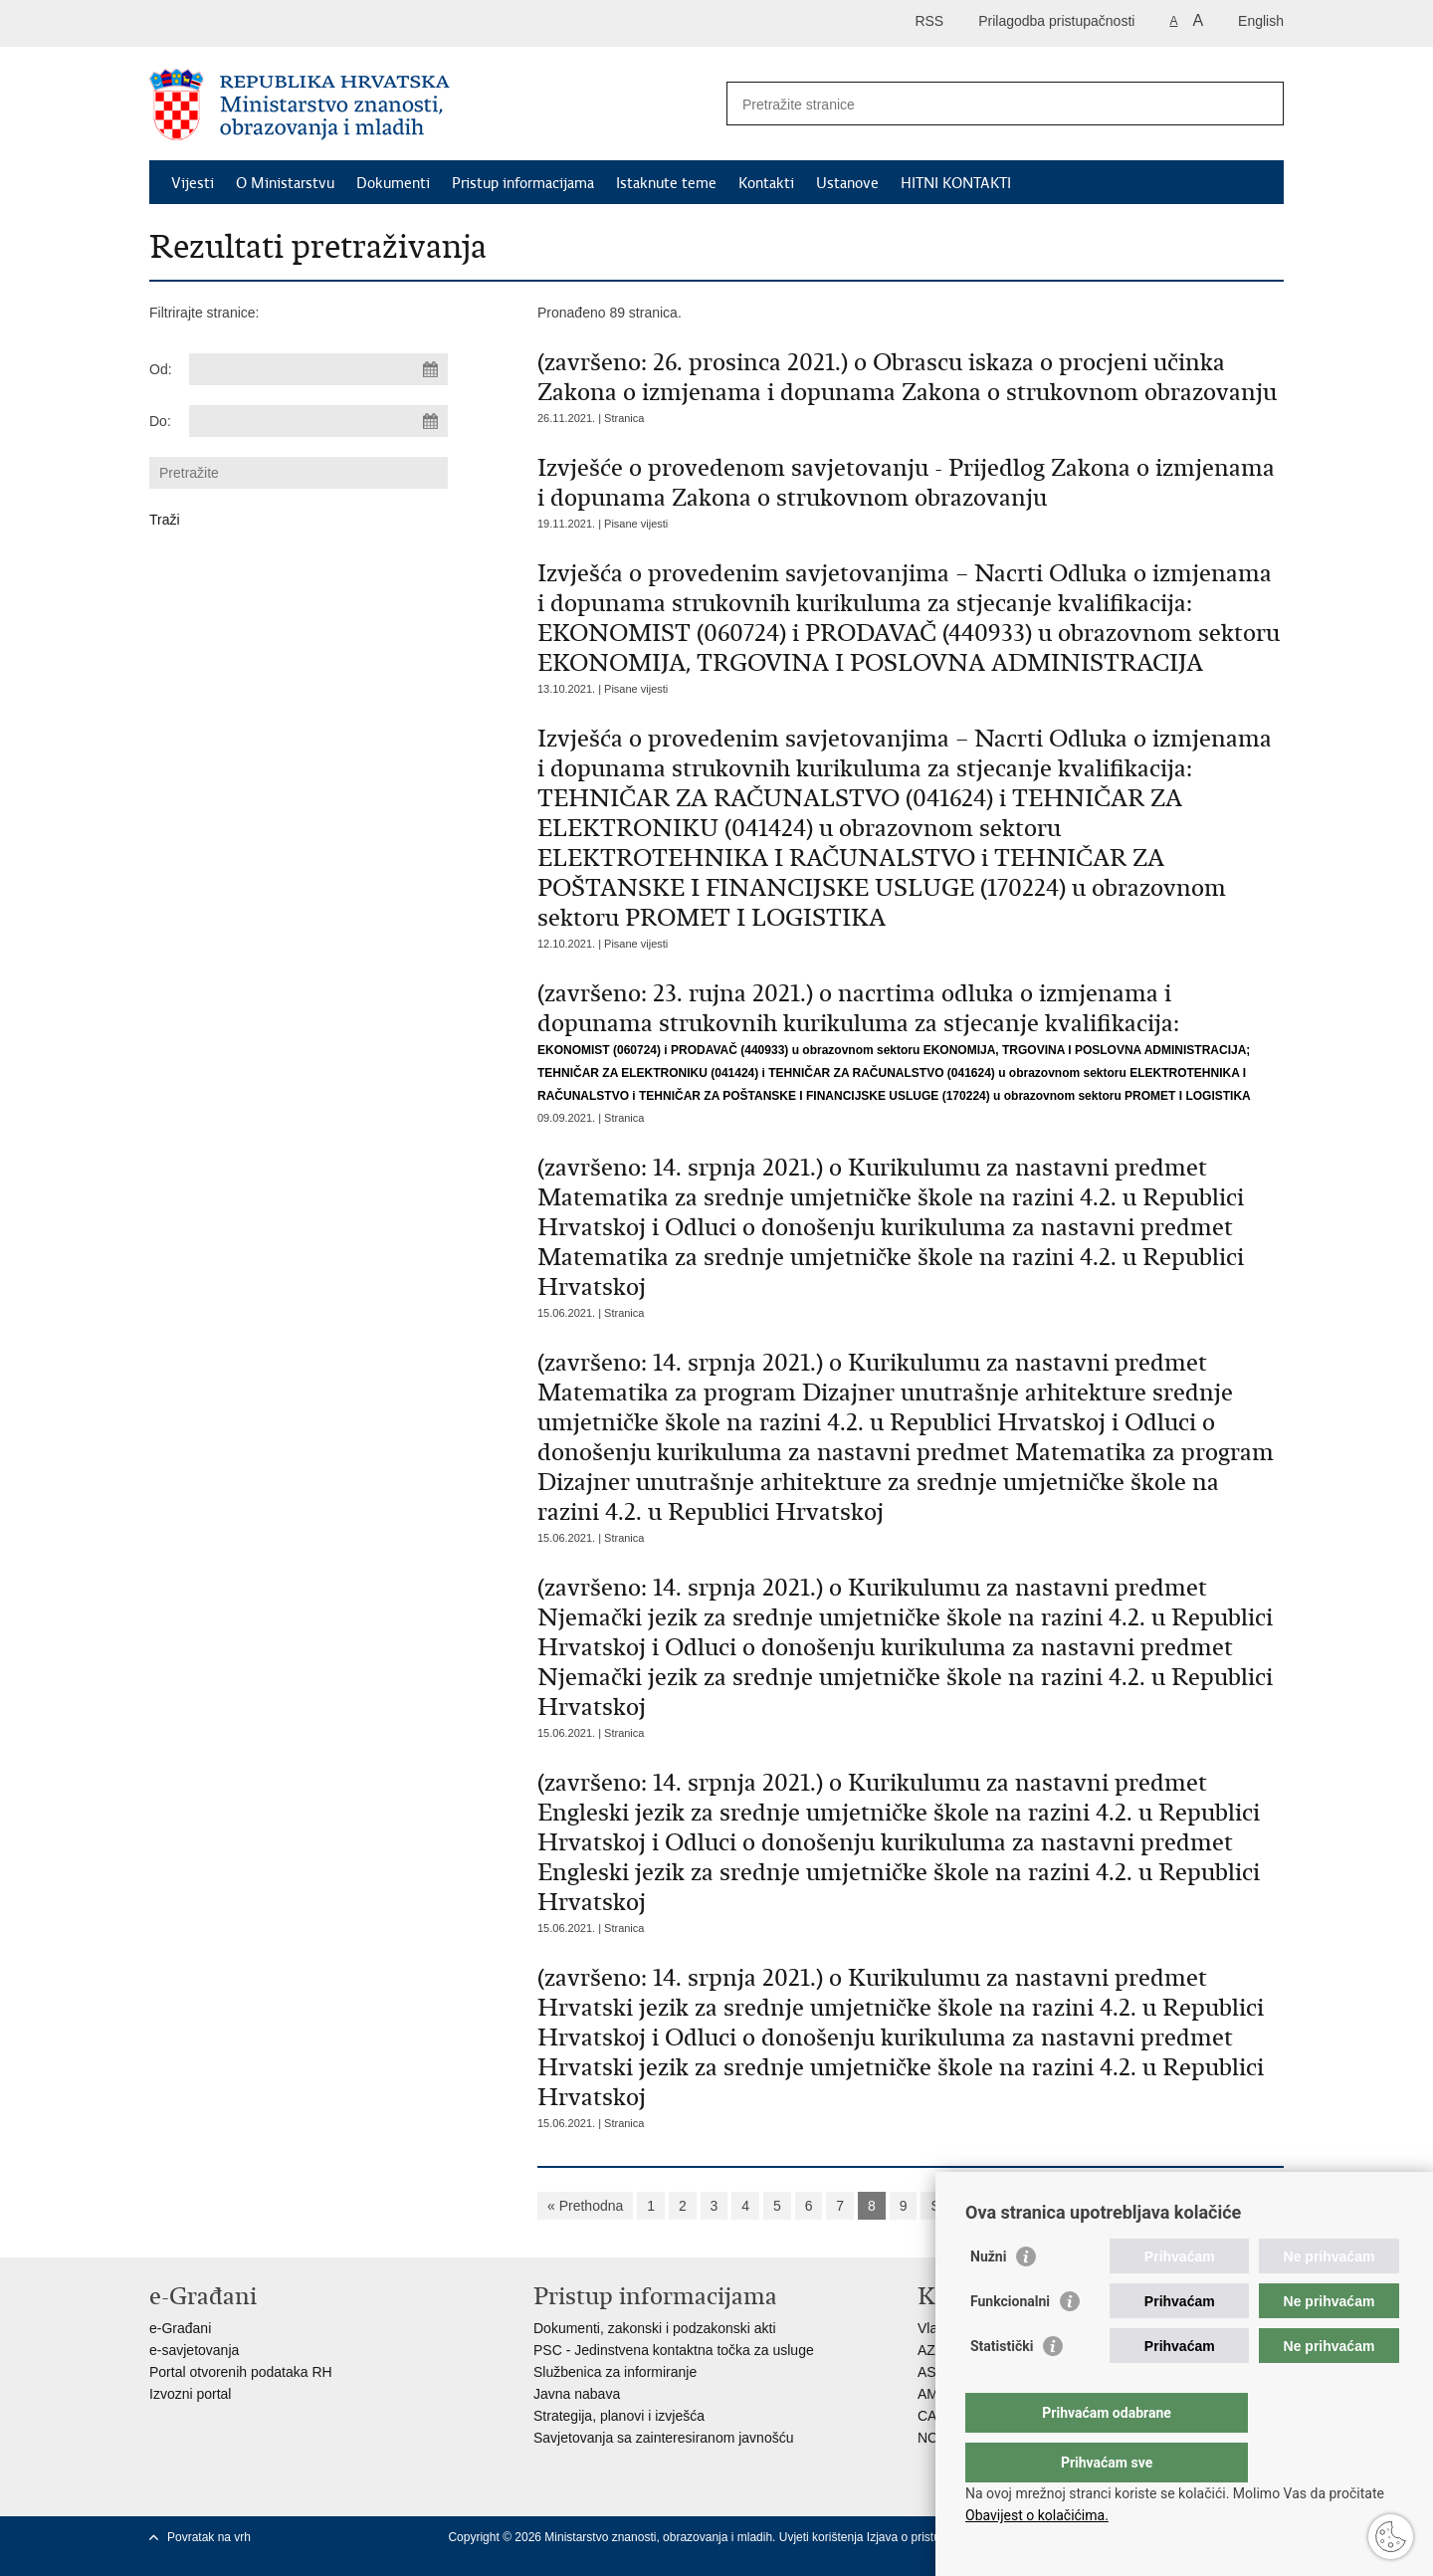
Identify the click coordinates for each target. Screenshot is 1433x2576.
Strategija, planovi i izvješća (619, 2416)
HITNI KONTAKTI (956, 183)
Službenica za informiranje (615, 2372)
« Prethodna (585, 2206)
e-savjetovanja (194, 2350)
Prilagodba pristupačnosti (1056, 21)
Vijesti (192, 183)
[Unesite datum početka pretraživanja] (318, 369)
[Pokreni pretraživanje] (1261, 103)
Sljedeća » (962, 2206)
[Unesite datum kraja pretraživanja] (318, 421)
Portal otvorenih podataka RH (240, 2372)
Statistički (1001, 2386)
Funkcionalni (1010, 2341)
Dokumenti (393, 183)
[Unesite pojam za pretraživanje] (983, 104)
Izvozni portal (190, 2394)
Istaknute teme (666, 183)
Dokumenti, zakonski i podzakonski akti (654, 2328)
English (1261, 21)
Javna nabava (576, 2394)
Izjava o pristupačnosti (926, 2537)
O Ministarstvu (285, 183)
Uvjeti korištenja (823, 2537)
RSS (929, 21)
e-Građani (180, 2328)
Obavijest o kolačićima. (1037, 2515)
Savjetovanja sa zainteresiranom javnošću (663, 2438)
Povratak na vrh (209, 2537)
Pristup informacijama (523, 183)
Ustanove (847, 183)
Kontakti (766, 183)
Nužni (988, 2296)
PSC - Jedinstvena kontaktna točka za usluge (673, 2350)
